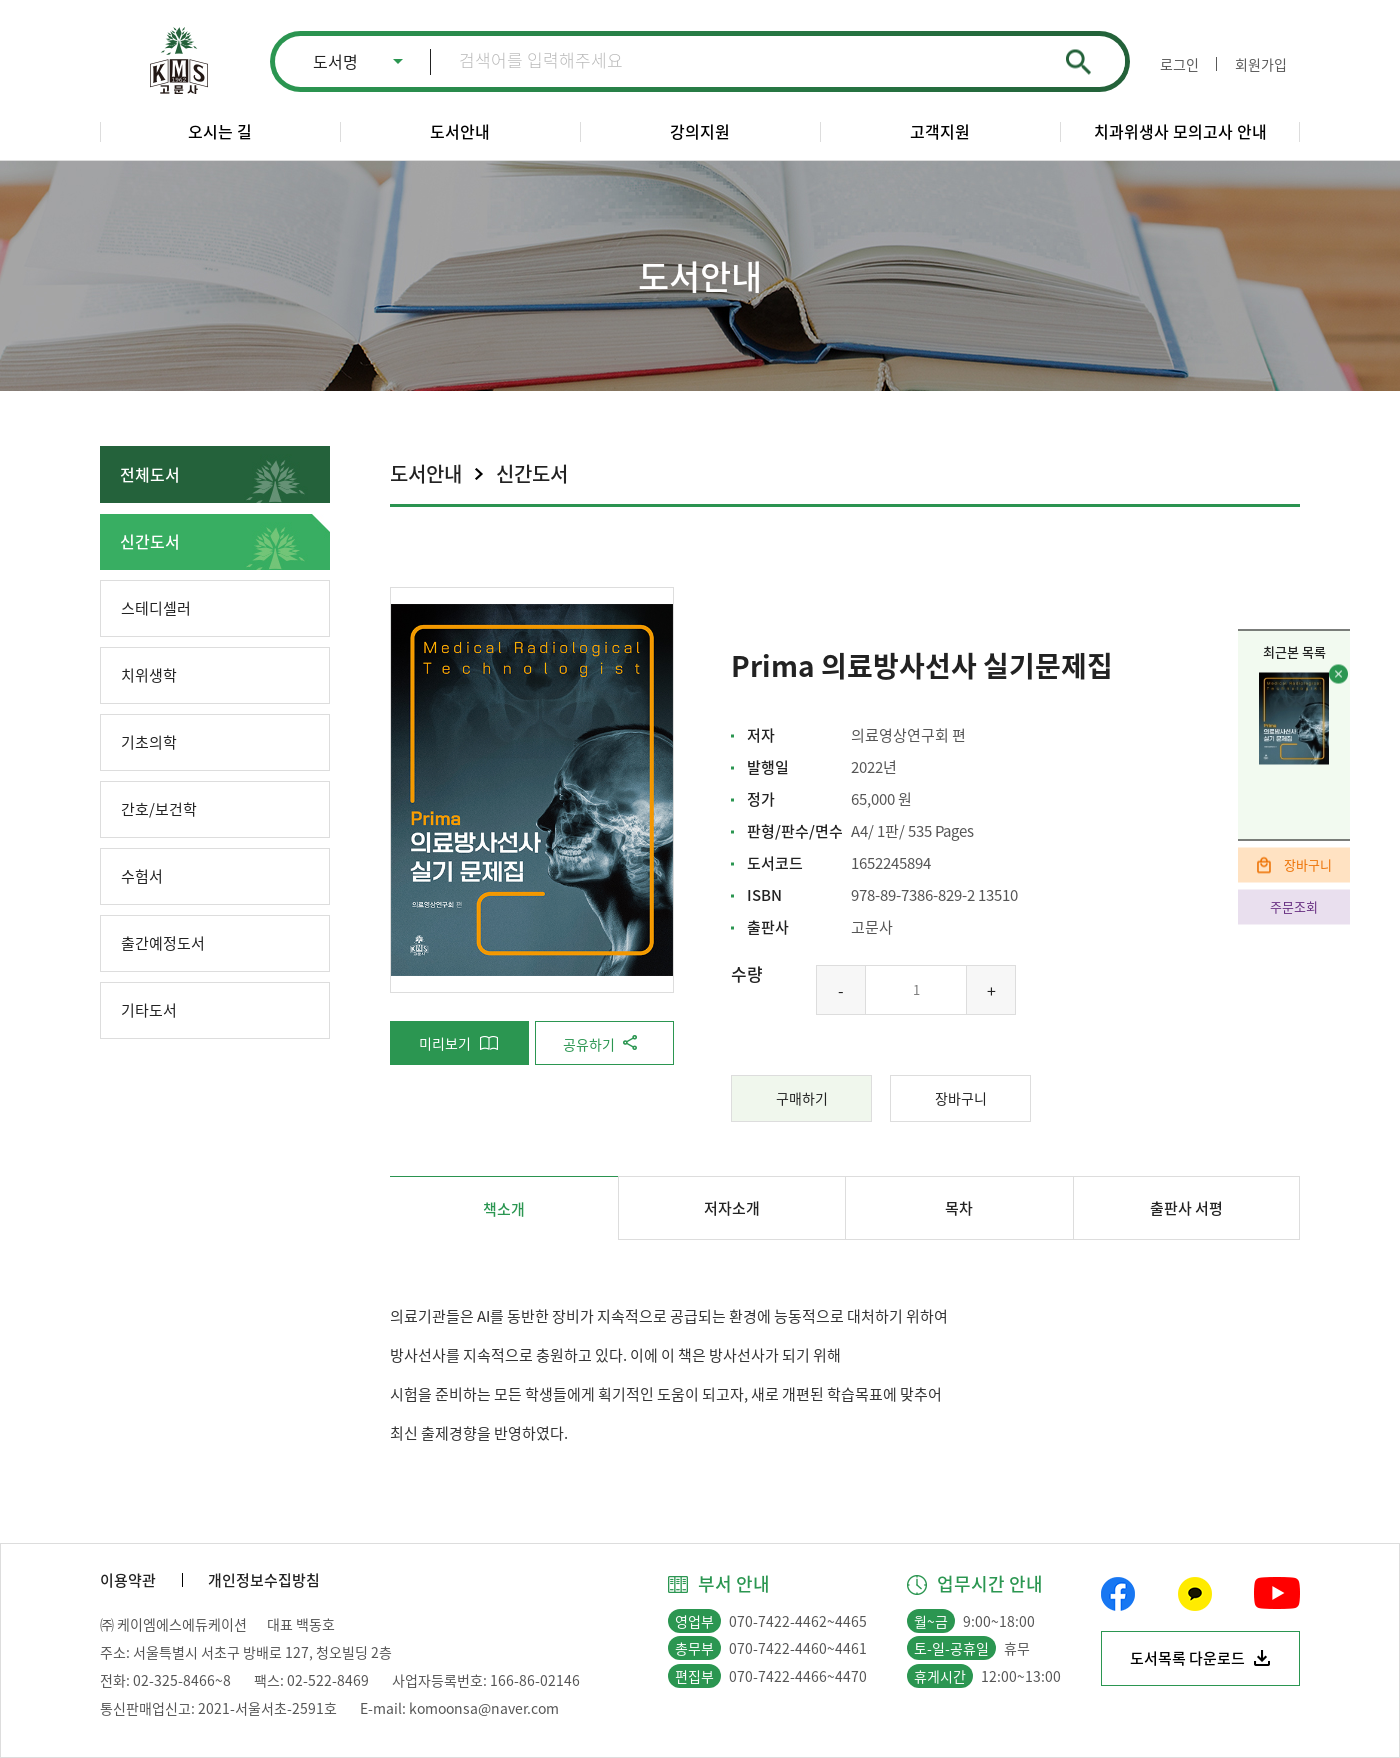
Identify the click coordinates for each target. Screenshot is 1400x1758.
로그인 (1179, 64)
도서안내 (460, 131)
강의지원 (700, 131)
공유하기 (589, 1044)
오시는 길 (220, 131)
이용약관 (128, 1580)
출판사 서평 (1186, 1208)
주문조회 (1294, 906)
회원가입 (1261, 64)
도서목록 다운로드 (1187, 1658)
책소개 (504, 1209)
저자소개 (732, 1208)
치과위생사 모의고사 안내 (1180, 131)
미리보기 (445, 1043)
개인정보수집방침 (264, 1580)
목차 (959, 1208)
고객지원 (940, 131)
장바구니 (1308, 864)
